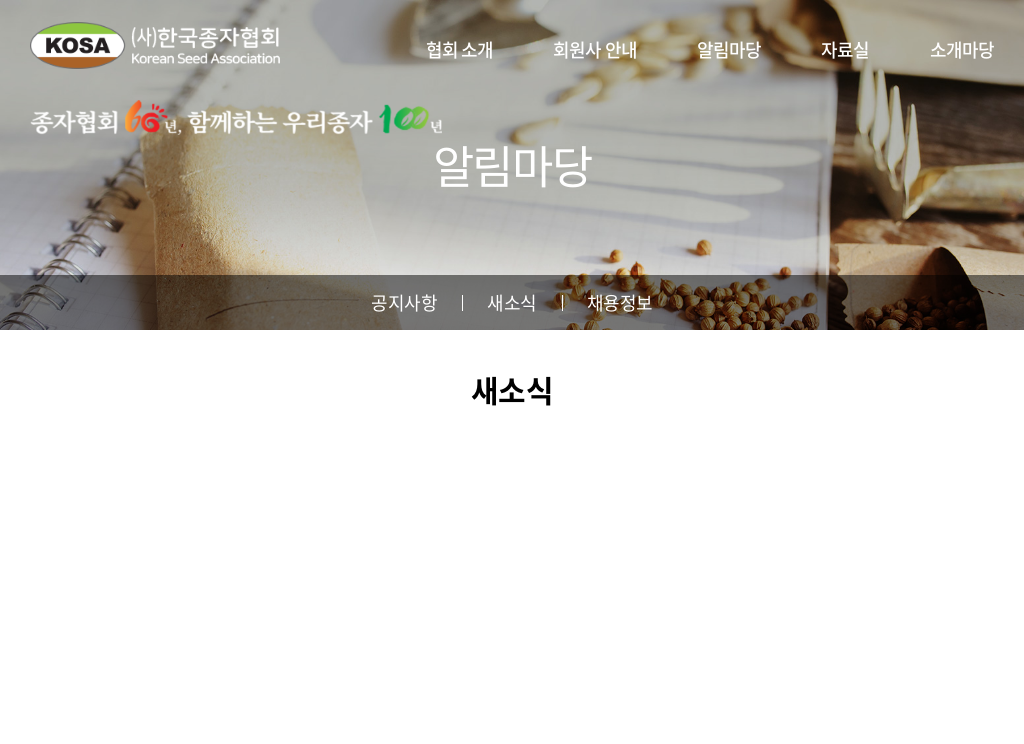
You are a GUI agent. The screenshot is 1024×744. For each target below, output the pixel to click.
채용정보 (620, 302)
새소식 (511, 302)
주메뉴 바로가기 (0, 0)
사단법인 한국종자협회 (155, 45)
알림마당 (729, 49)
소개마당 (962, 49)
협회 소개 (460, 49)
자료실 (845, 49)
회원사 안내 (595, 49)
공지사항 (404, 302)
